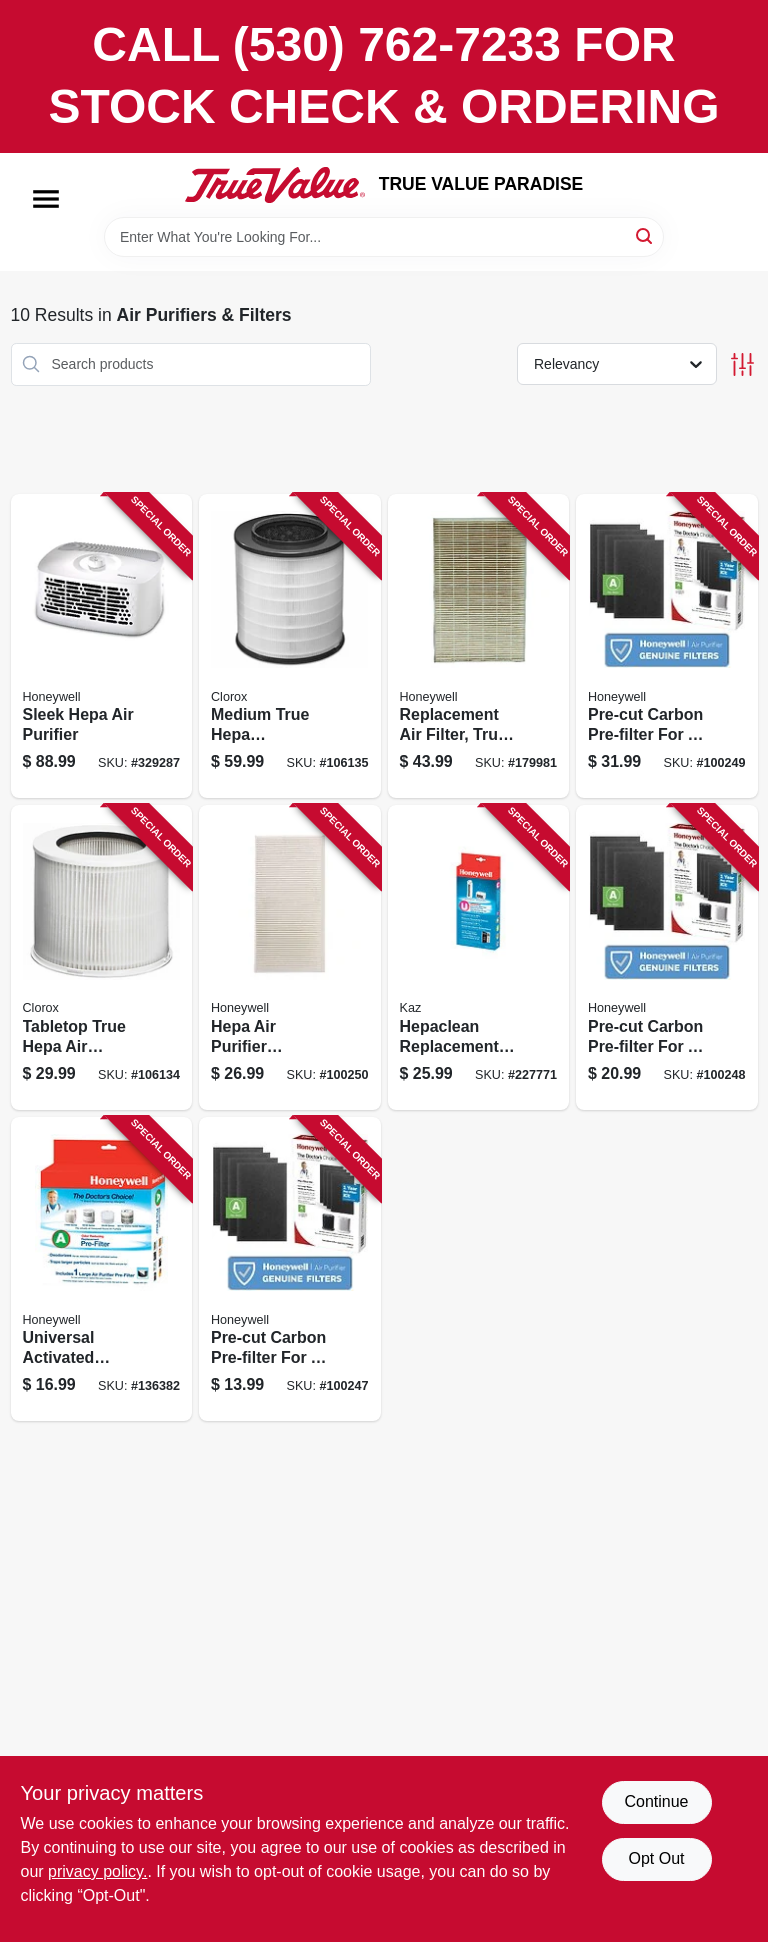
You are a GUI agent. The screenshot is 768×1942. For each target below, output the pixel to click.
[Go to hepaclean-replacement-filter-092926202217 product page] (479, 957)
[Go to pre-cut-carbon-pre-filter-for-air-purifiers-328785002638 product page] (667, 646)
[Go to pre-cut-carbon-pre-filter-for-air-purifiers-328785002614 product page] (667, 957)
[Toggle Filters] (742, 364)
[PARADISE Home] (275, 185)
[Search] (645, 235)
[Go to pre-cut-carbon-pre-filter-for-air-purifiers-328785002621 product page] (290, 1269)
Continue (656, 1801)
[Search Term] (384, 237)
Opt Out (656, 1858)
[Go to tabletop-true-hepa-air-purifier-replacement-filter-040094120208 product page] (102, 957)
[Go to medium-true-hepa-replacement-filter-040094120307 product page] (290, 646)
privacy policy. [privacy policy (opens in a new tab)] (97, 1871)
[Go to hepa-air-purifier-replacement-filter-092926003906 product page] (290, 957)
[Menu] (46, 199)
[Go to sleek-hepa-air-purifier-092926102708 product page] (102, 646)
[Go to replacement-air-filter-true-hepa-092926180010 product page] (479, 646)
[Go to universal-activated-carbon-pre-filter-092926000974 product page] (102, 1269)
